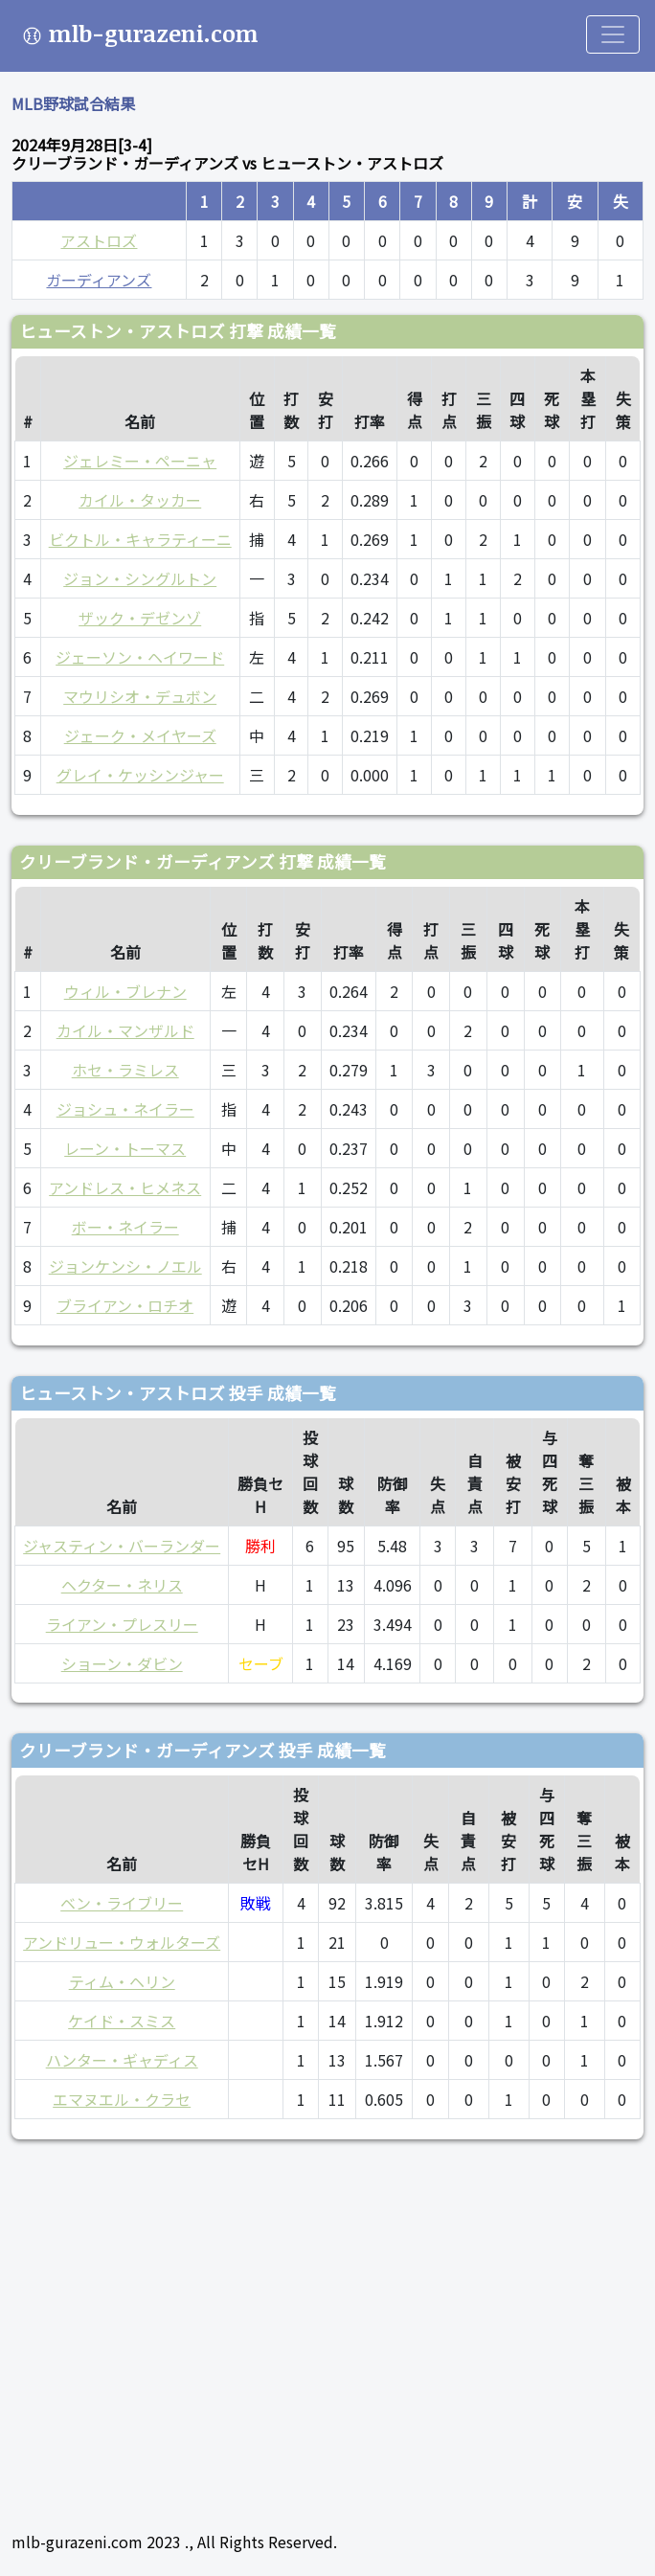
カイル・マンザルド (125, 1030)
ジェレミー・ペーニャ (139, 460)
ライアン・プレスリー (122, 1624)
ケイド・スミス (121, 2020)
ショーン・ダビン (122, 1663)
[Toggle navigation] (613, 34)
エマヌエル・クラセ (122, 2099)
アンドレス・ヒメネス (125, 1187)
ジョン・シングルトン (139, 578)
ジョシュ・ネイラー (125, 1108)
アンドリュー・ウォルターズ (121, 1942)
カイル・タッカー (140, 499)
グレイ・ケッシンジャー (140, 774)
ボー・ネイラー (125, 1226)
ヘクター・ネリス (122, 1584)
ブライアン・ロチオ (124, 1305)
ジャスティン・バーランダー (121, 1545)
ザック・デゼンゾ (140, 617)
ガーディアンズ (98, 279)
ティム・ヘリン (122, 1981)
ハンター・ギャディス (122, 2059)
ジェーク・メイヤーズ (140, 735)
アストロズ (98, 240)
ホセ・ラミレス (125, 1069)
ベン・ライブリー (121, 1902)
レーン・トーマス (125, 1148)
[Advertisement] (327, 2327)
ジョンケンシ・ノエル (125, 1265)
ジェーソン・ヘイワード (140, 656)
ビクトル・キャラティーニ (140, 539)
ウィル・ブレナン (125, 991)
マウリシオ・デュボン (139, 696)
